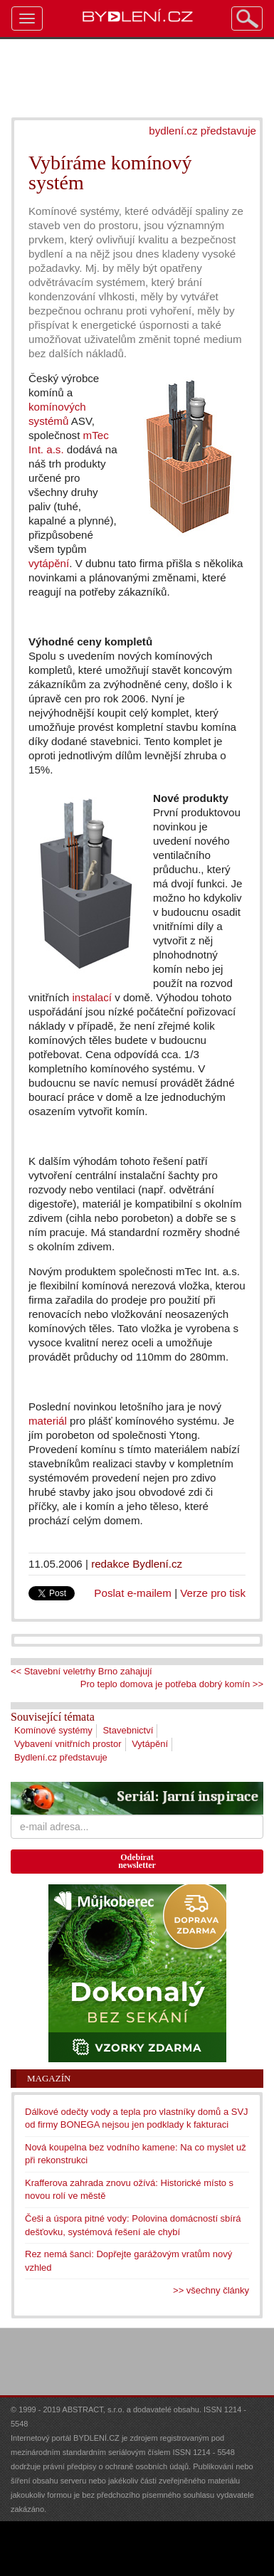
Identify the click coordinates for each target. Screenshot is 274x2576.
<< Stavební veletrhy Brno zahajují (81, 1671)
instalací (92, 997)
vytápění (48, 563)
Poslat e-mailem (133, 1593)
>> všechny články (211, 2290)
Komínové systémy (53, 1730)
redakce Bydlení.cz (136, 1564)
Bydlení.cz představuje (60, 1757)
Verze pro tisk (213, 1593)
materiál (47, 1421)
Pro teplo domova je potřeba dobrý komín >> (171, 1684)
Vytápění (150, 1743)
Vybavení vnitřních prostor (68, 1743)
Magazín (48, 2078)
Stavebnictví (127, 1730)
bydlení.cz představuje (202, 131)
